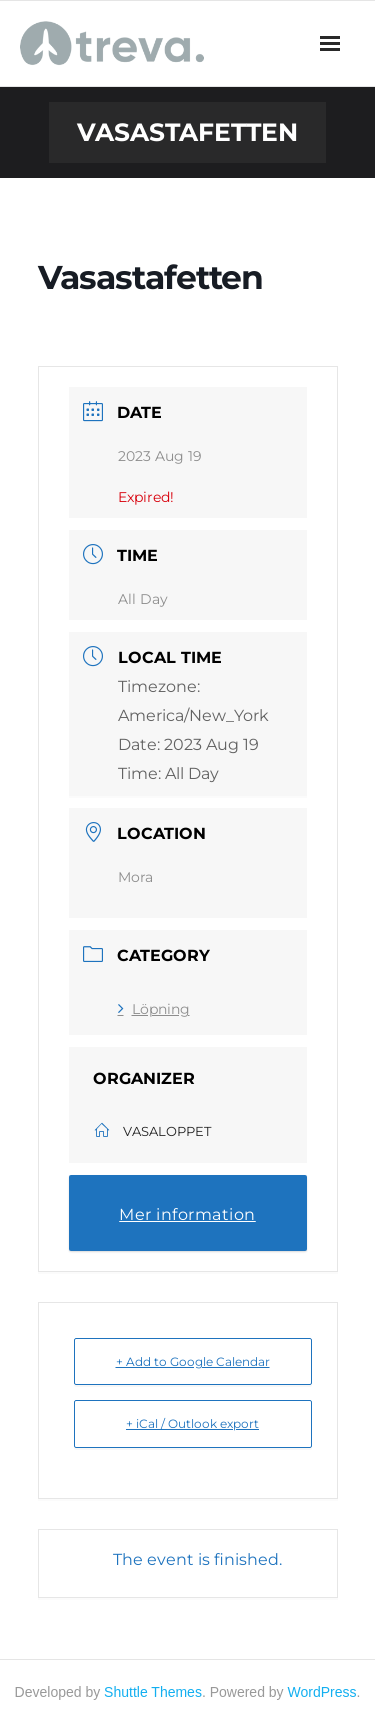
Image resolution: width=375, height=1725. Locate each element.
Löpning (154, 1009)
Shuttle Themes (153, 1692)
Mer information (187, 1214)
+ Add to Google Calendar (193, 1361)
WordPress (322, 1692)
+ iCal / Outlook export (192, 1423)
